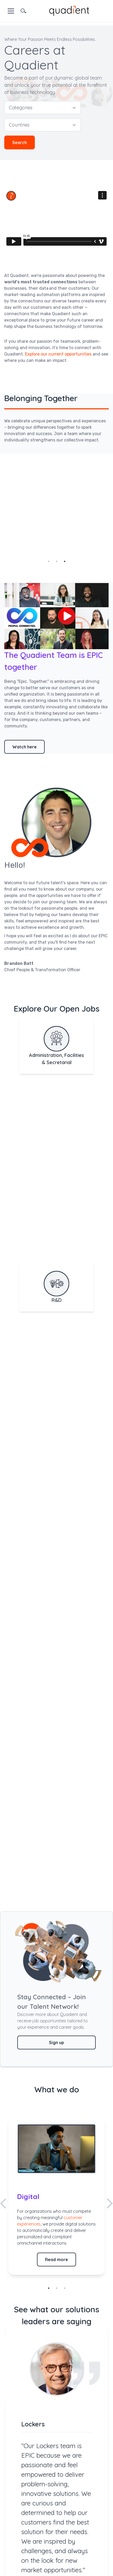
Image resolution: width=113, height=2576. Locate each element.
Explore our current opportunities (58, 354)
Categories (42, 108)
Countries (42, 125)
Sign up (56, 2042)
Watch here (24, 746)
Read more (56, 2259)
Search (19, 142)
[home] (69, 10)
